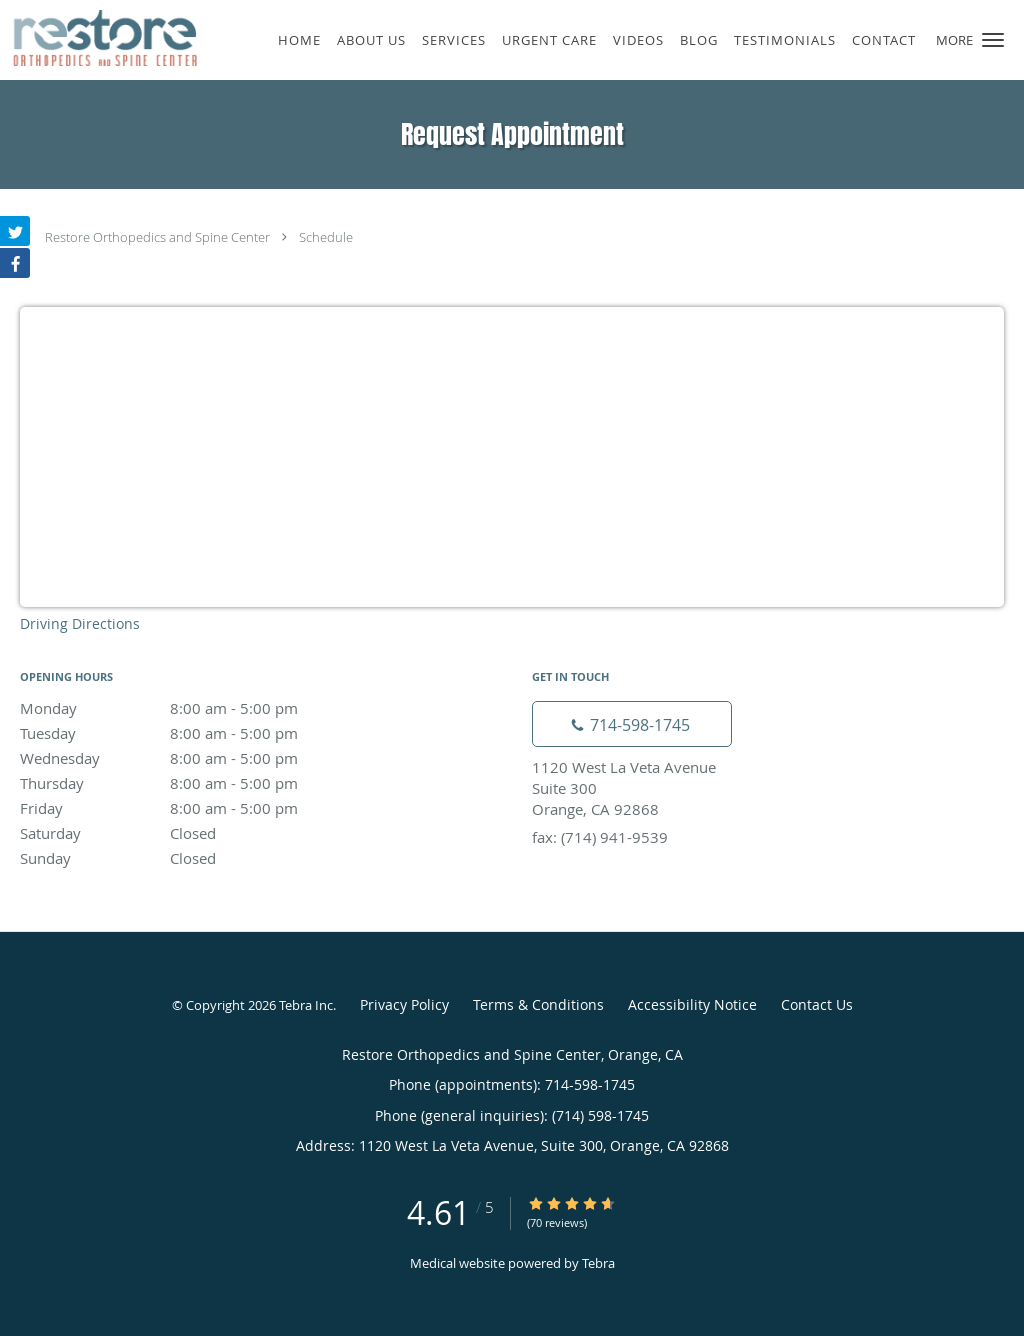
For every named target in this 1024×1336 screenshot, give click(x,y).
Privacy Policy (404, 1004)
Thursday (195, 783)
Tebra (598, 1263)
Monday (195, 708)
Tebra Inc (306, 1005)
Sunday (195, 858)
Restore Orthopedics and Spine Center (157, 237)
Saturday (195, 833)
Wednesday (195, 758)
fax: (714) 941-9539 (600, 837)
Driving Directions (80, 623)
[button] (993, 40)
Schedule (326, 237)
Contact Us (817, 1004)
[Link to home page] (98, 38)
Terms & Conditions (538, 1004)
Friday (195, 808)
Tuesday (195, 733)
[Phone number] (632, 724)
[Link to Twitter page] (15, 231)
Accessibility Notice (692, 1004)
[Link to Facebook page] (15, 263)
